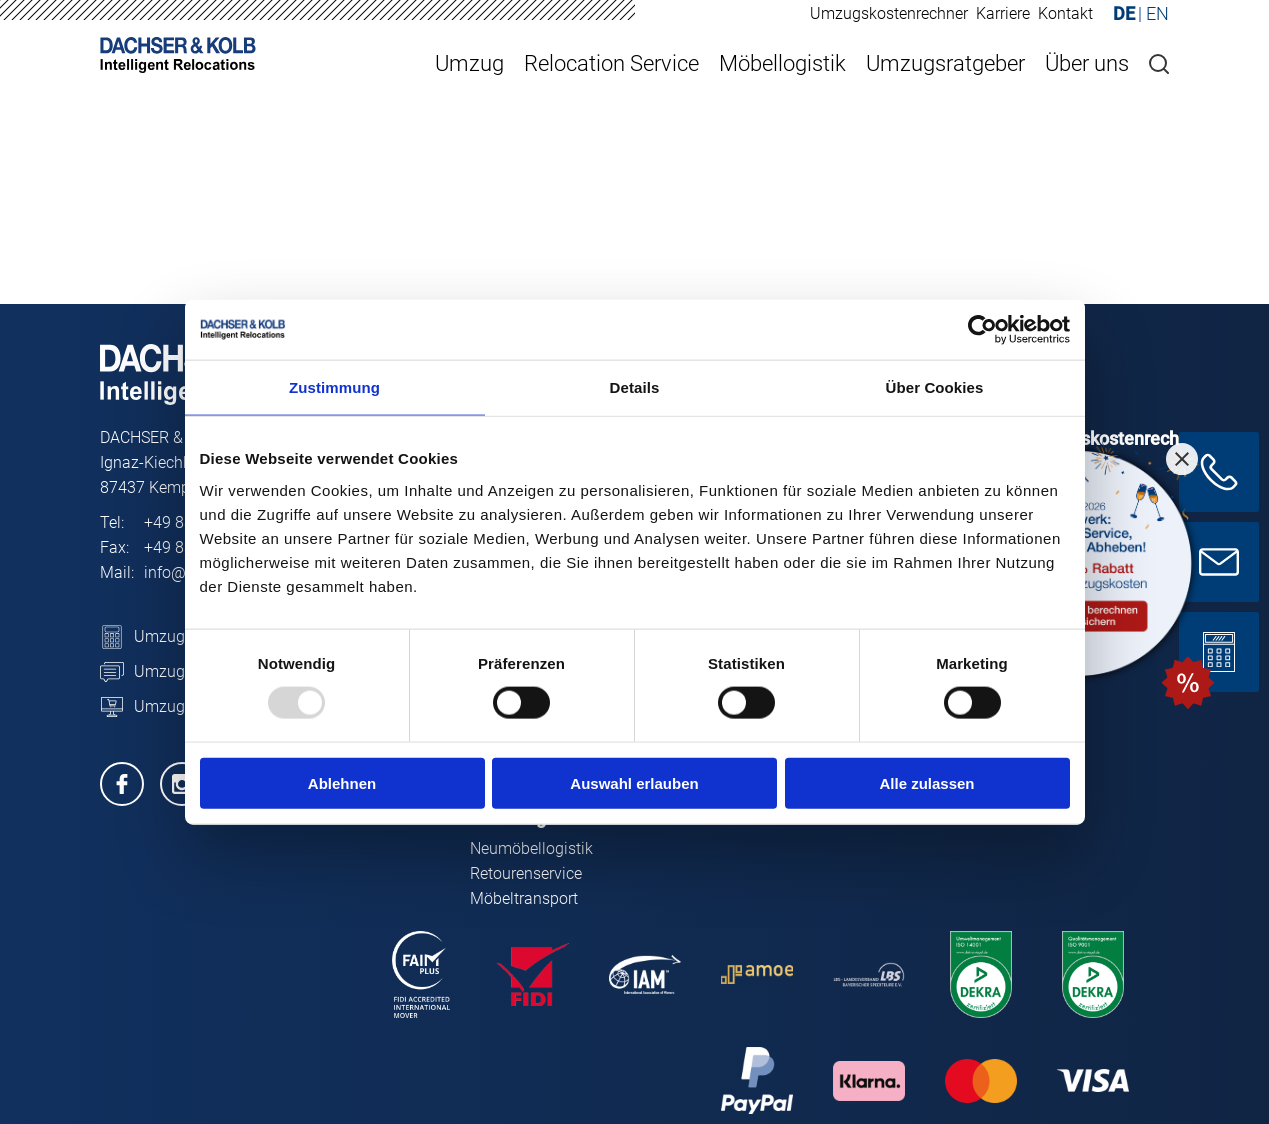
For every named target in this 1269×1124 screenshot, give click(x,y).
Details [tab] (635, 387)
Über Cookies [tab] (935, 387)
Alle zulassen (926, 782)
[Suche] (1159, 64)
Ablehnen (342, 782)
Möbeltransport (524, 898)
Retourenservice (526, 873)
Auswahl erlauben (634, 782)
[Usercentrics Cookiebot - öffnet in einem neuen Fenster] (982, 330)
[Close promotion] (1182, 459)
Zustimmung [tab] (334, 387)
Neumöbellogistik (531, 848)
